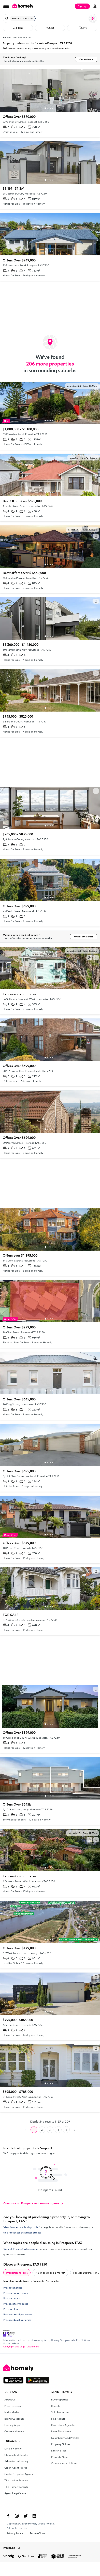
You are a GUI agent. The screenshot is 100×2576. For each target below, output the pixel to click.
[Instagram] (16, 2516)
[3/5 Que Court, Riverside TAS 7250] (50, 2006)
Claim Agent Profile (15, 2467)
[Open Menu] (6, 6)
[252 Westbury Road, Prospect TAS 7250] (50, 247)
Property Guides (60, 2444)
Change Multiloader (16, 2455)
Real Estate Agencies (63, 2425)
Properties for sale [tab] (17, 2272)
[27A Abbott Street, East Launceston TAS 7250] (50, 1601)
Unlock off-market (83, 936)
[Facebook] (8, 2516)
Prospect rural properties (17, 2314)
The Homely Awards (16, 2486)
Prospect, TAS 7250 (22, 37)
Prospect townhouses (15, 2303)
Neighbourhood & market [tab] (50, 2272)
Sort (50, 28)
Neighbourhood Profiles (65, 2437)
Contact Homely (14, 2431)
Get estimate (86, 59)
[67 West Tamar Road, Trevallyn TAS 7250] (50, 1935)
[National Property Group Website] (9, 2332)
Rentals (55, 2406)
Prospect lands (11, 2309)
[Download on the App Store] (14, 2380)
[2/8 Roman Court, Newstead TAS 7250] (50, 821)
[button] (50, 18)
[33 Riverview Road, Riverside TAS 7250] (50, 416)
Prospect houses (12, 2287)
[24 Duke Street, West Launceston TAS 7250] (50, 2078)
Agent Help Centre (15, 2493)
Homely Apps (12, 2425)
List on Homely (13, 2448)
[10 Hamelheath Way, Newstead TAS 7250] (50, 631)
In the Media (11, 2412)
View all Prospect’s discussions (20, 2248)
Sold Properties (60, 2412)
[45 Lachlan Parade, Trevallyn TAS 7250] (50, 559)
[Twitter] (25, 2516)
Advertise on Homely (16, 2461)
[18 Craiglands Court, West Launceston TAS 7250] (50, 1719)
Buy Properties (59, 2399)
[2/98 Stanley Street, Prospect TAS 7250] (50, 103)
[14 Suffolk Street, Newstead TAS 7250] (50, 1242)
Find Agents (58, 2418)
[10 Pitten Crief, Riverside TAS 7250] (50, 1529)
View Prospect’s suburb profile (20, 2227)
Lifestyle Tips (58, 2450)
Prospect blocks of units (17, 2319)
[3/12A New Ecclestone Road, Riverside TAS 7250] (50, 1458)
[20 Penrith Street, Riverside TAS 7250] (50, 1124)
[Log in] (95, 6)
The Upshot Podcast (16, 2480)
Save (82, 28)
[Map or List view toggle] (92, 18)
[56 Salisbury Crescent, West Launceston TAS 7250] (50, 980)
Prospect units (11, 2298)
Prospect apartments (15, 2293)
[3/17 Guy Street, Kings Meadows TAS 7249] (50, 1791)
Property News (59, 2457)
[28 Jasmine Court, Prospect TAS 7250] (50, 175)
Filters (17, 28)
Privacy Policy (15, 2533)
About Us (9, 2399)
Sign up (82, 6)
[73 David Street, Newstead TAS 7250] (50, 893)
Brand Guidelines (14, 2418)
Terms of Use (37, 2533)
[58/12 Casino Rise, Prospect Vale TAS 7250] (50, 1052)
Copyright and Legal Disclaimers (21, 2346)
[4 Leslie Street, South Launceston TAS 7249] (50, 487)
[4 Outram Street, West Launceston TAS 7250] (50, 1863)
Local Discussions (61, 2431)
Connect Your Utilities (64, 2463)
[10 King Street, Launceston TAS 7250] (50, 1386)
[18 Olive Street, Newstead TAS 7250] (50, 1314)
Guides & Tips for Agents (18, 2474)
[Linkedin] (34, 2516)
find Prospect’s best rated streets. (22, 2232)
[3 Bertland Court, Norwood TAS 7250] (50, 703)
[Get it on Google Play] (37, 2380)
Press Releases (12, 2406)
